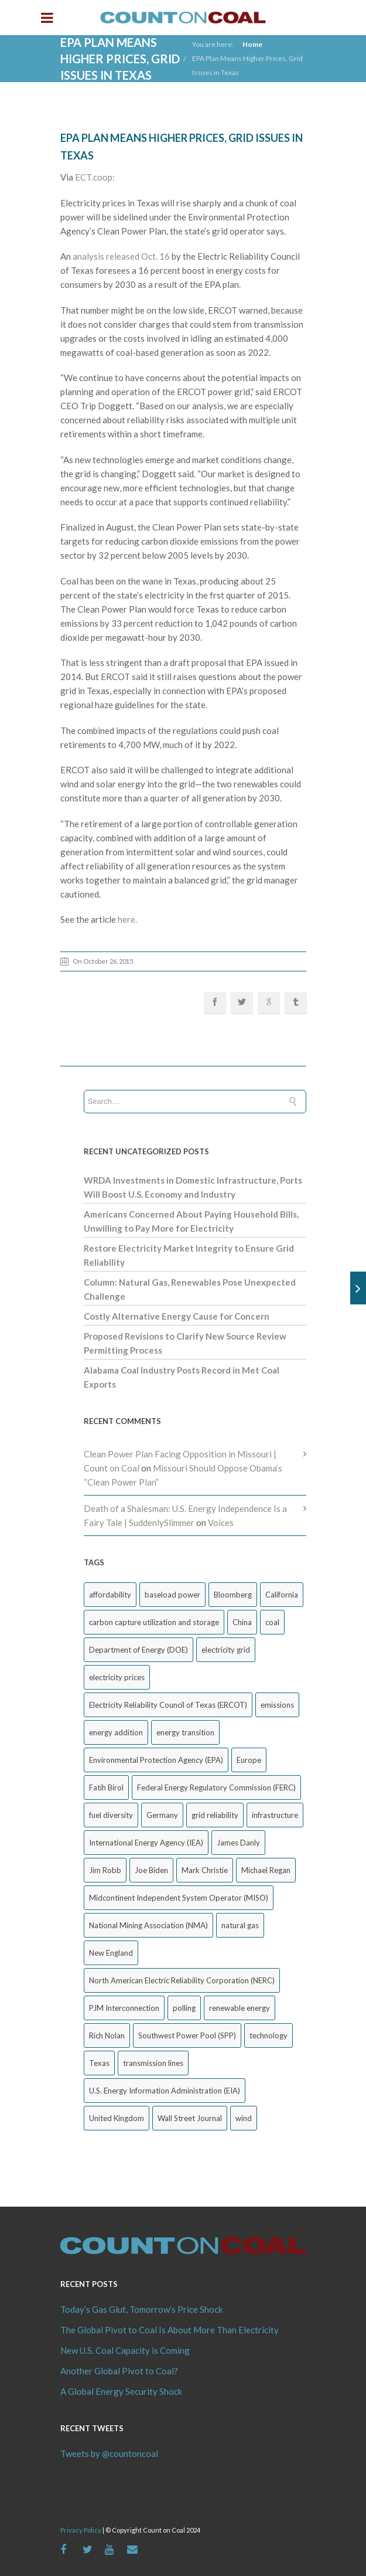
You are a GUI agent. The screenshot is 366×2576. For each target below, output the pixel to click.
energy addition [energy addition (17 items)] (116, 1732)
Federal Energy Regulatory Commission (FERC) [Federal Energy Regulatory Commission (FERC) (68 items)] (216, 1787)
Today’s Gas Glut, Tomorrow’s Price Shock (141, 2309)
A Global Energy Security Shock (121, 2391)
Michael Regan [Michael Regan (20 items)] (265, 1870)
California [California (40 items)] (281, 1594)
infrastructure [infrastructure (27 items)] (275, 1815)
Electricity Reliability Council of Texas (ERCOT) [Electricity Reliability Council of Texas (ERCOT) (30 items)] (168, 1705)
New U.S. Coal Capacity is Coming (125, 2350)
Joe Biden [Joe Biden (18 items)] (151, 1870)
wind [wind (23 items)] (243, 2118)
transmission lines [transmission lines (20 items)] (153, 2063)
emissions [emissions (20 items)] (277, 1705)
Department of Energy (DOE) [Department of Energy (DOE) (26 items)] (138, 1649)
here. (127, 919)
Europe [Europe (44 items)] (249, 1760)
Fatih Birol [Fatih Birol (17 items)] (106, 1787)
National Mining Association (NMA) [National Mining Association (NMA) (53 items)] (148, 1925)
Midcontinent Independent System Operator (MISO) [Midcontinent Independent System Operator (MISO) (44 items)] (178, 1897)
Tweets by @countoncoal (109, 2453)
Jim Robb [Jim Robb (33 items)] (105, 1870)
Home (252, 44)
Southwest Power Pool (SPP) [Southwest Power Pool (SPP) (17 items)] (187, 2035)
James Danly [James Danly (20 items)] (238, 1842)
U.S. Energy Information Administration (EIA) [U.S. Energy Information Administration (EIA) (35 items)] (164, 2090)
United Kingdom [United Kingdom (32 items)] (116, 2118)
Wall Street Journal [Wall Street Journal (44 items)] (190, 2118)
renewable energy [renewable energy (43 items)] (239, 2008)
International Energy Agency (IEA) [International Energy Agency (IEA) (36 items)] (146, 1842)
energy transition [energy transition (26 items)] (185, 1732)
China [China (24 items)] (242, 1622)
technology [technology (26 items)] (268, 2035)
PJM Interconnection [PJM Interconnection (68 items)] (124, 2008)
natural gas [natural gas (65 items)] (240, 1925)
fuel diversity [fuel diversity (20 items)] (111, 1815)
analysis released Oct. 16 (121, 256)
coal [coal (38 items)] (272, 1622)
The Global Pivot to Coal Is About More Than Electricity (169, 2329)
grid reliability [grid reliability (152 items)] (214, 1815)
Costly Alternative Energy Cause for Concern (176, 1316)
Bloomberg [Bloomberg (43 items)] (233, 1594)
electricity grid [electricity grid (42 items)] (225, 1649)
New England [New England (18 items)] (111, 1953)
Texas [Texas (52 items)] (99, 2063)
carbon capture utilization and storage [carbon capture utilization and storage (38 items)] (154, 1622)
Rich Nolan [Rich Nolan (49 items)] (107, 2035)
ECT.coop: (96, 177)
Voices (221, 1522)
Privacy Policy (80, 2530)
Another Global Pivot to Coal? (119, 2371)
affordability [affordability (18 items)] (110, 1594)
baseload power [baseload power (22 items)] (172, 1594)
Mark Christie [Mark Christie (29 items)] (205, 1870)
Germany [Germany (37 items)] (162, 1815)
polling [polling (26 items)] (184, 2008)
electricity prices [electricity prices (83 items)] (117, 1677)
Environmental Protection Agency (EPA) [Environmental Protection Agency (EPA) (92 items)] (156, 1760)
